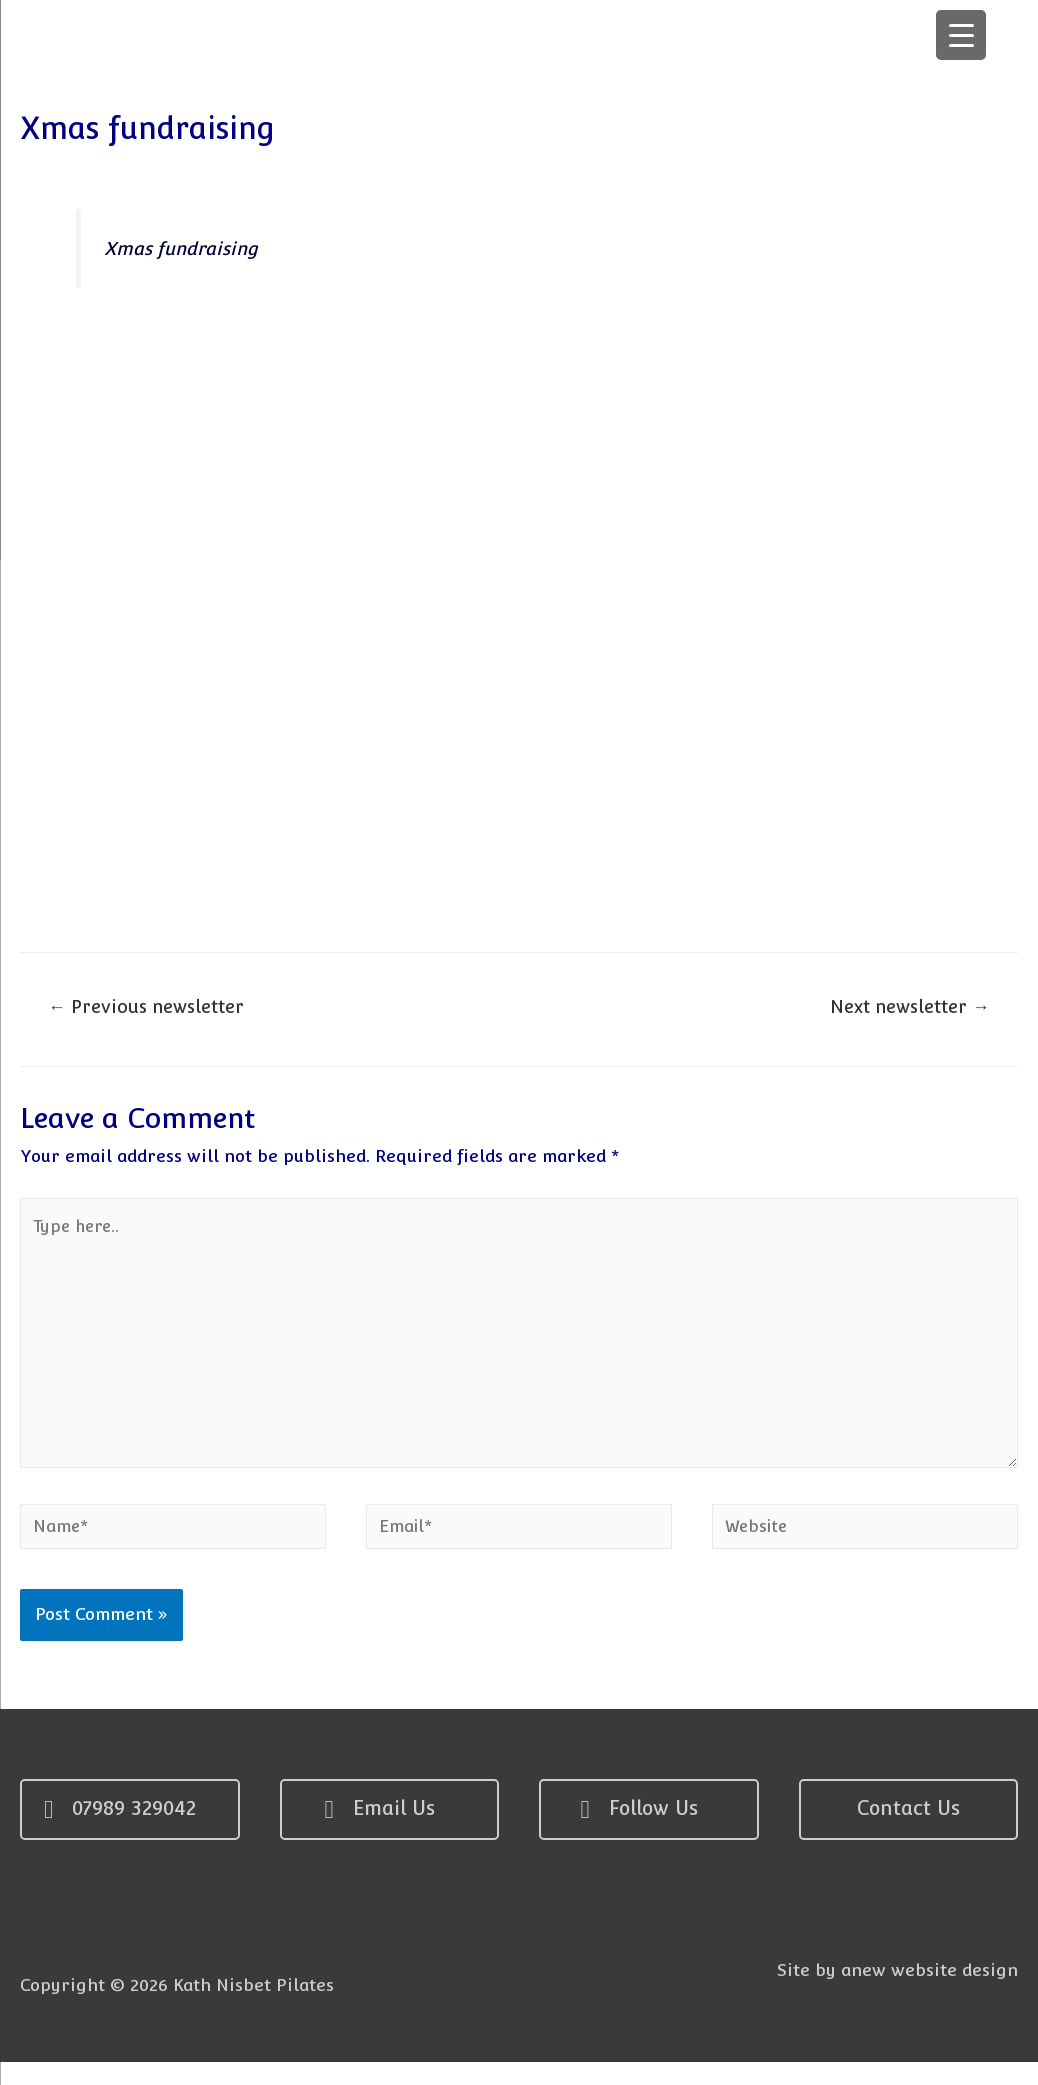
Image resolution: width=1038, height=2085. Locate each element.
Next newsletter (906, 1017)
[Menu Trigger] (961, 35)
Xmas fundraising (183, 256)
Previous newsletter (149, 1017)
